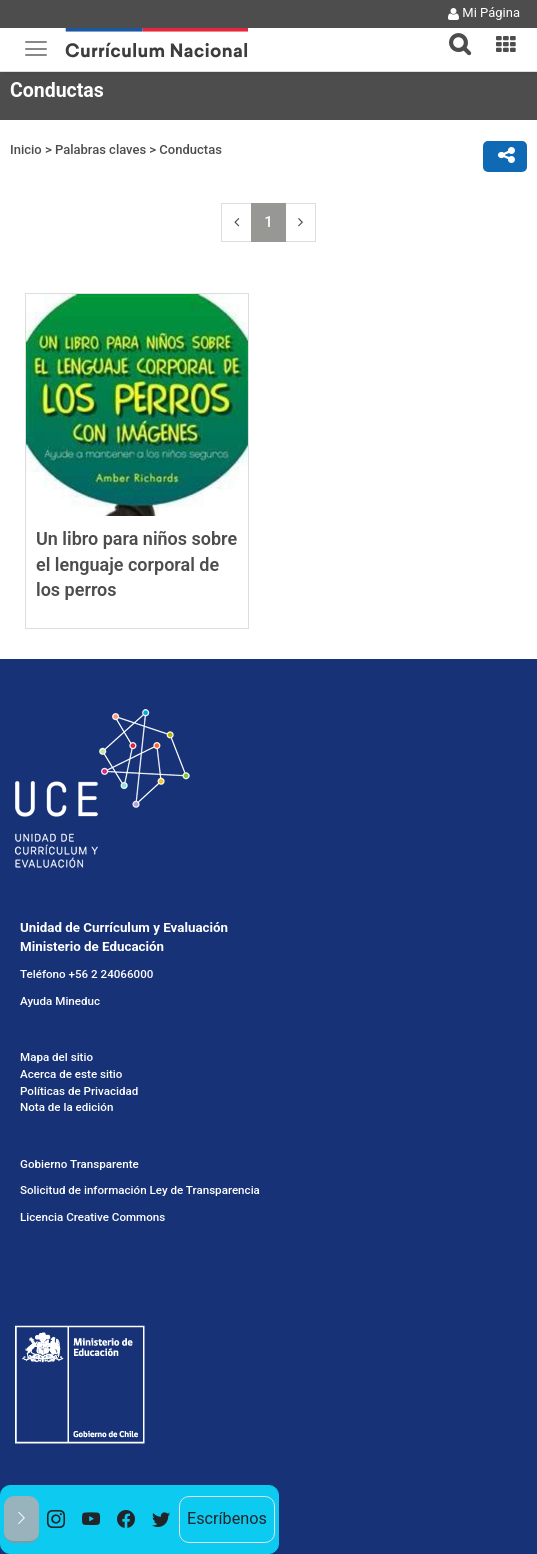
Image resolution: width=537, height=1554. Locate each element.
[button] (452, 32)
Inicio (26, 149)
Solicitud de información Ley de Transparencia (140, 1190)
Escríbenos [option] (227, 1518)
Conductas (190, 149)
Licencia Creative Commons (92, 1217)
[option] (56, 1519)
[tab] (452, 32)
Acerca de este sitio (71, 1074)
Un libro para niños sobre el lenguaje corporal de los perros (136, 564)
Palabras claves (100, 149)
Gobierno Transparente (79, 1164)
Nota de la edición (66, 1107)
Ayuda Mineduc (60, 1001)
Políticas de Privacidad (79, 1090)
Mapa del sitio (56, 1057)
